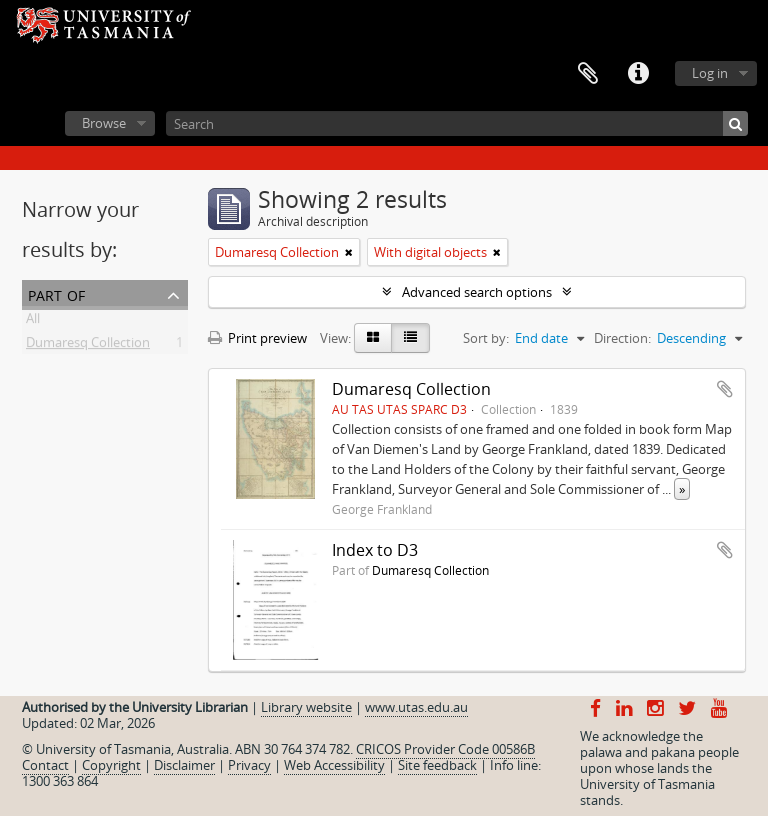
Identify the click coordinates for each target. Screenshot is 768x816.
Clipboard (588, 74)
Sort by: (486, 338)
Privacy (249, 765)
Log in (710, 73)
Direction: (622, 338)
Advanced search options (477, 292)
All (33, 322)
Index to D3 (375, 550)
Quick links (638, 74)
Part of (56, 293)
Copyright (111, 765)
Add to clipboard (725, 389)
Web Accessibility (334, 765)
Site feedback (437, 765)
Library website (306, 707)
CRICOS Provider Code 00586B (445, 749)
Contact (45, 765)
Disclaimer (184, 765)
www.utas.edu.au (416, 707)
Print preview (257, 338)
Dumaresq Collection (88, 346)
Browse (104, 123)
